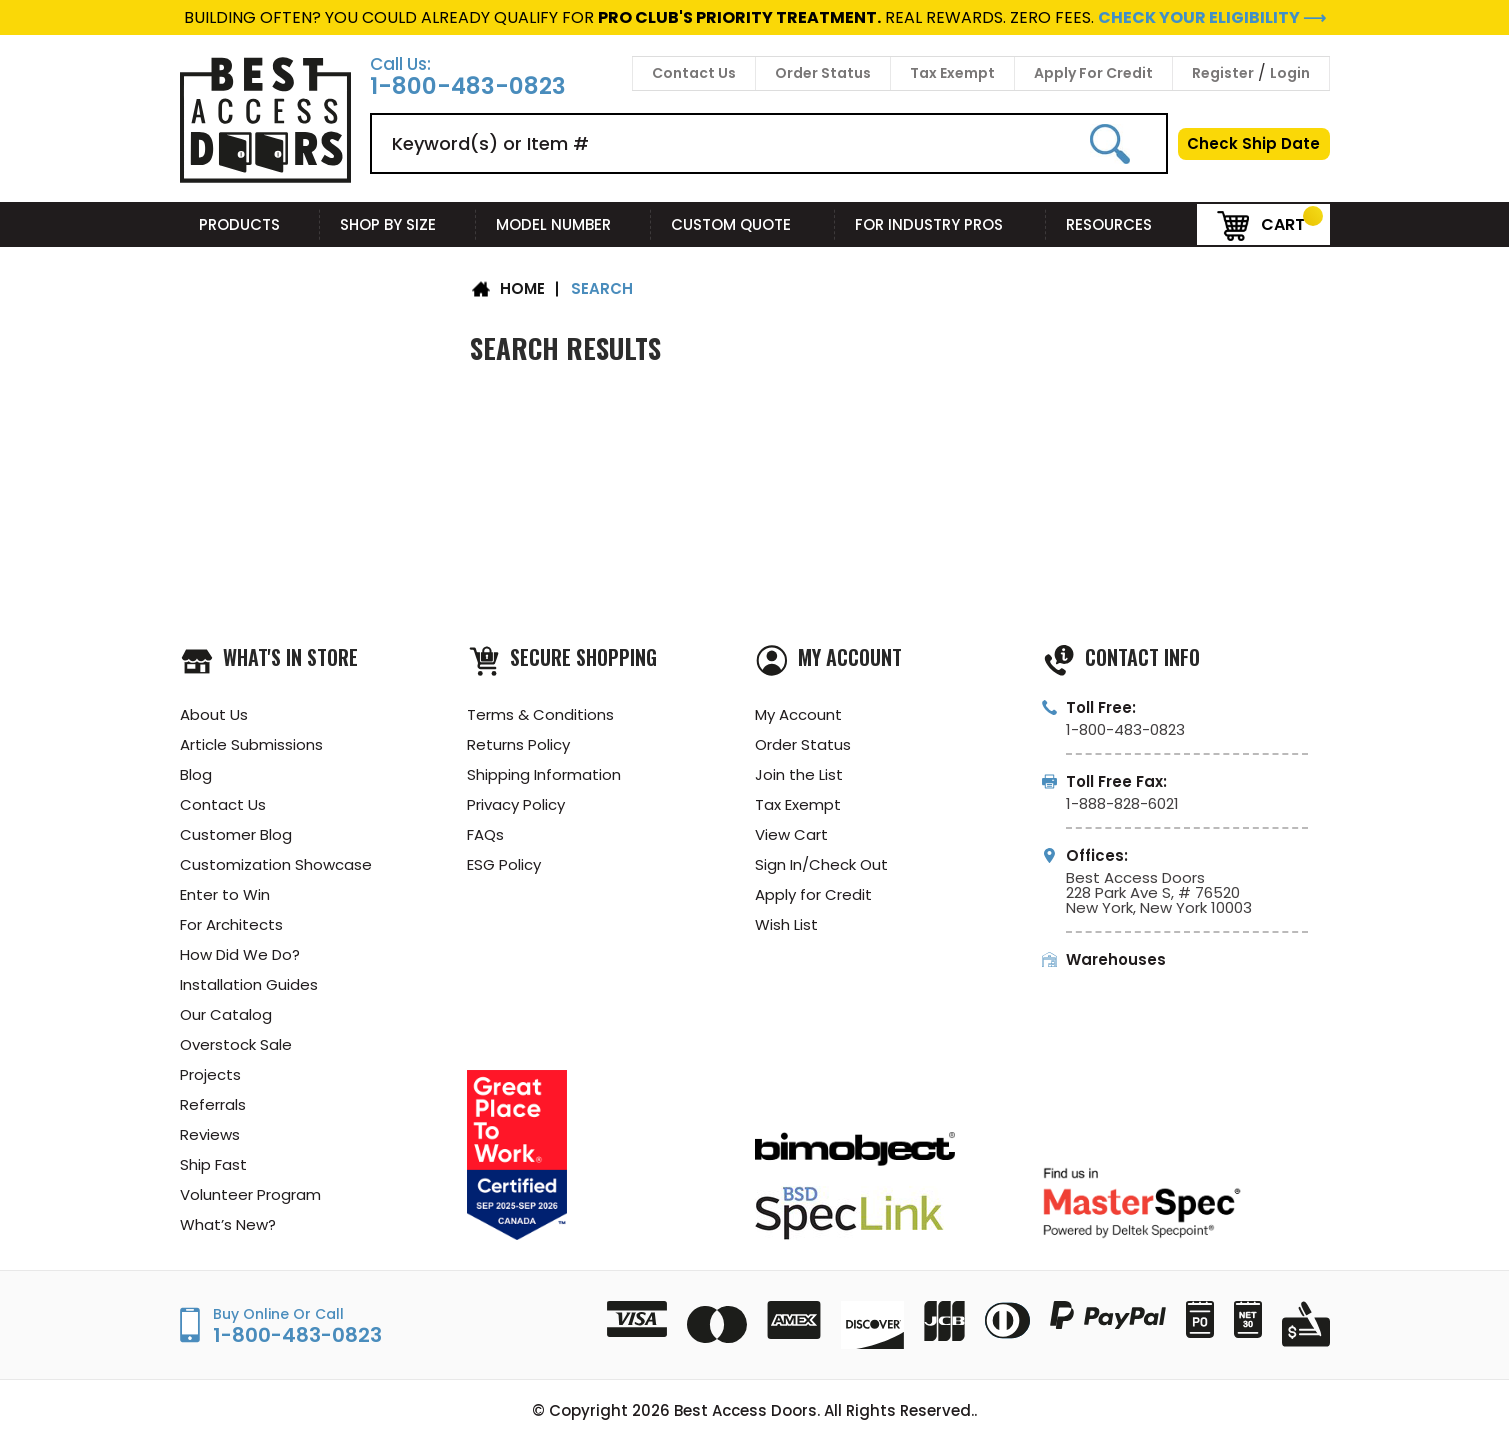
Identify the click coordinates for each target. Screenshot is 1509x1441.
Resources (1121, 224)
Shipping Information (544, 774)
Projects (210, 1074)
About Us (214, 714)
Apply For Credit (1093, 73)
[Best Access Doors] (265, 179)
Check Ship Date (1253, 143)
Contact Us (694, 73)
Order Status (823, 73)
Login (1290, 73)
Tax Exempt (952, 73)
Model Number (563, 224)
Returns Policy (518, 744)
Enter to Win (225, 894)
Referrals (213, 1104)
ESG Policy (504, 864)
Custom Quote (743, 224)
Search (602, 288)
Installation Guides (249, 984)
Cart (1261, 223)
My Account (798, 714)
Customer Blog (236, 834)
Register (1223, 73)
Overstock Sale (236, 1044)
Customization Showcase (276, 864)
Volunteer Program (250, 1194)
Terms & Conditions (540, 714)
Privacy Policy (516, 804)
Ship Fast (213, 1164)
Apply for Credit (813, 894)
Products (249, 224)
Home (522, 288)
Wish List (786, 924)
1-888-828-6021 (1122, 803)
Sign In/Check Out (821, 864)
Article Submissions (251, 744)
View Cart (791, 834)
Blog (196, 774)
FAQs (485, 834)
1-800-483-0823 (468, 86)
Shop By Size (398, 224)
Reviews (210, 1134)
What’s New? (228, 1224)
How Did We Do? (240, 954)
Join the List (799, 774)
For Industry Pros (941, 224)
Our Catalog (226, 1014)
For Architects (231, 924)
